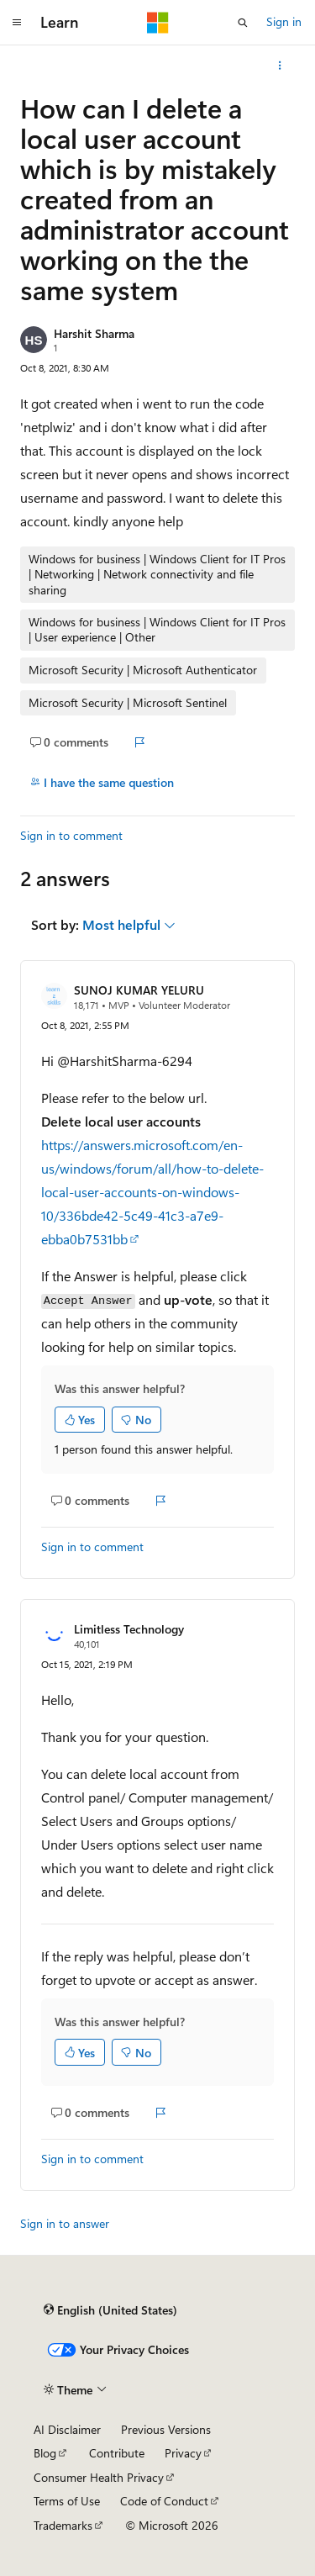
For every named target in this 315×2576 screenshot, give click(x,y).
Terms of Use (67, 2501)
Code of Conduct (164, 2501)
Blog (45, 2453)
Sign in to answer (64, 2223)
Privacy (183, 2453)
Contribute (116, 2453)
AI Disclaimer (67, 2429)
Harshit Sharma (94, 333)
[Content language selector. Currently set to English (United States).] (110, 2309)
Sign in (284, 21)
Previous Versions (166, 2429)
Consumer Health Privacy (99, 2477)
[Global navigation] (17, 23)
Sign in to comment (71, 835)
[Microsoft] (158, 23)
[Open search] (243, 23)
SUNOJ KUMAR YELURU (139, 990)
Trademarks (63, 2525)
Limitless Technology (129, 1629)
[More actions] (280, 65)
